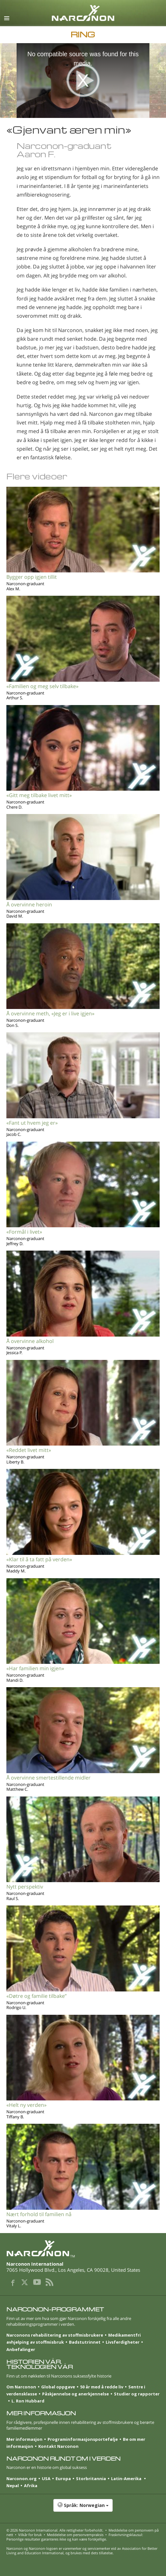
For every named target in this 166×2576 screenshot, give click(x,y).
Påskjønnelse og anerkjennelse (75, 2394)
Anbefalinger (20, 2349)
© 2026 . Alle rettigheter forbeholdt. (54, 2530)
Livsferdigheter (123, 2342)
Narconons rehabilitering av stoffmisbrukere (54, 2335)
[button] (83, 2508)
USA (46, 2478)
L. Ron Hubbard (27, 2401)
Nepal (12, 2485)
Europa (63, 2478)
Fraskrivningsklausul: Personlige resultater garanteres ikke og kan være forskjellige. (74, 2536)
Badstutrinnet (85, 2342)
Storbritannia (91, 2478)
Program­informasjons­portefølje (83, 2439)
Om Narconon (21, 2387)
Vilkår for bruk (30, 2534)
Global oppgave (58, 2387)
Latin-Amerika (126, 2478)
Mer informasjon (24, 2439)
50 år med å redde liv (101, 2387)
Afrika (30, 2485)
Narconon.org (21, 2478)
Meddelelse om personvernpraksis (75, 2534)
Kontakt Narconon (58, 2446)
